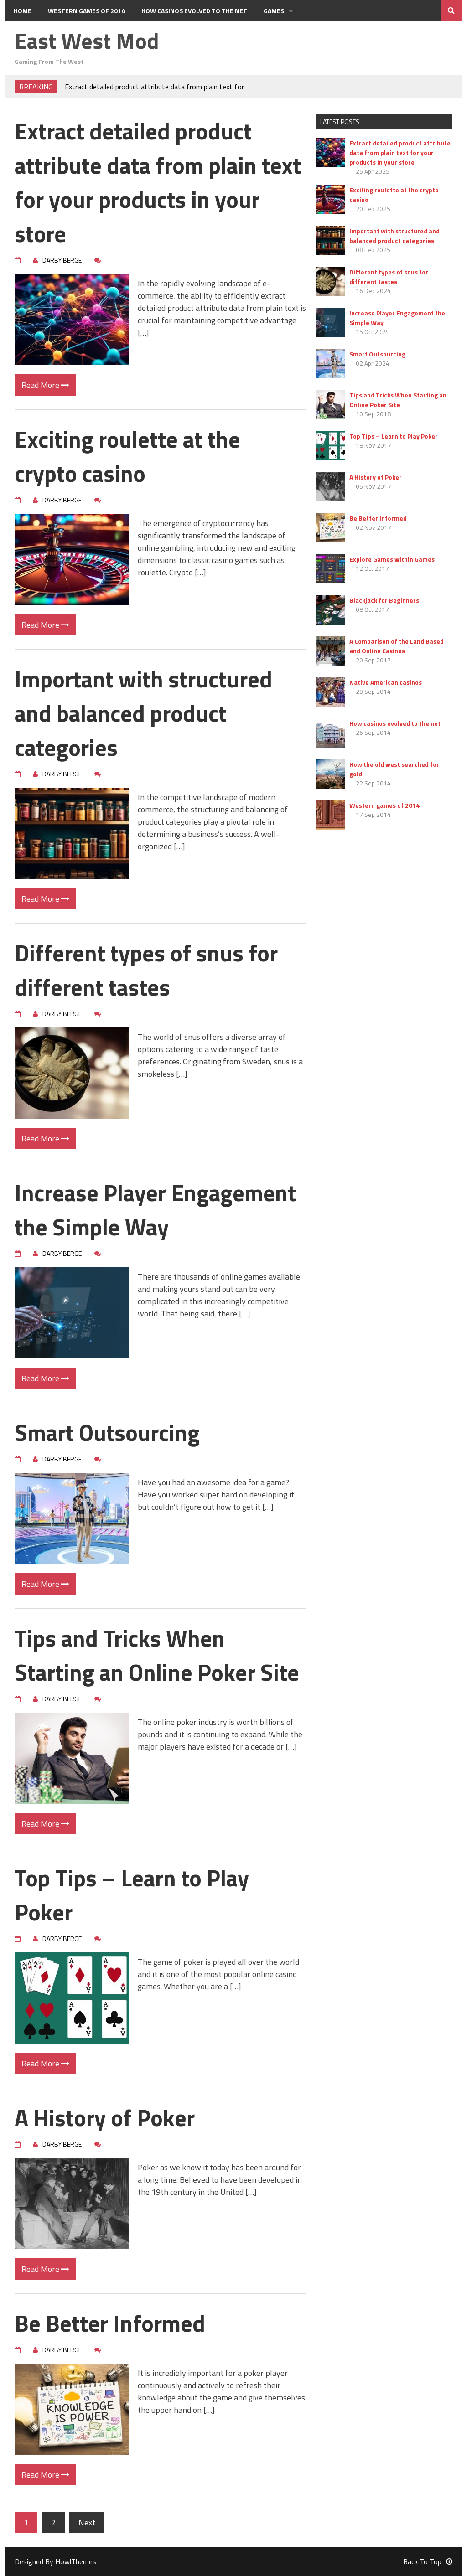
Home (22, 10)
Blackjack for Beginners (384, 600)
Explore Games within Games (392, 559)
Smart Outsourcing (107, 1432)
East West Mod (87, 40)
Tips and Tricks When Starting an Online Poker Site (157, 1655)
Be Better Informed (110, 2323)
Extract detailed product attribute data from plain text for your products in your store (158, 182)
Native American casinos (385, 682)
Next (86, 2522)
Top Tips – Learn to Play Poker (132, 1894)
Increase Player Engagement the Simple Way (155, 1209)
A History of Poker (105, 2117)
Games (278, 10)
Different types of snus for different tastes (146, 969)
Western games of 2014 (86, 10)
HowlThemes (75, 2561)
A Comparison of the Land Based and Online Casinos (396, 646)
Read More (45, 385)
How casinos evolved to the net (194, 10)
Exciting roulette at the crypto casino (127, 456)
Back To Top (427, 2561)
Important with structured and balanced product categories (143, 712)
